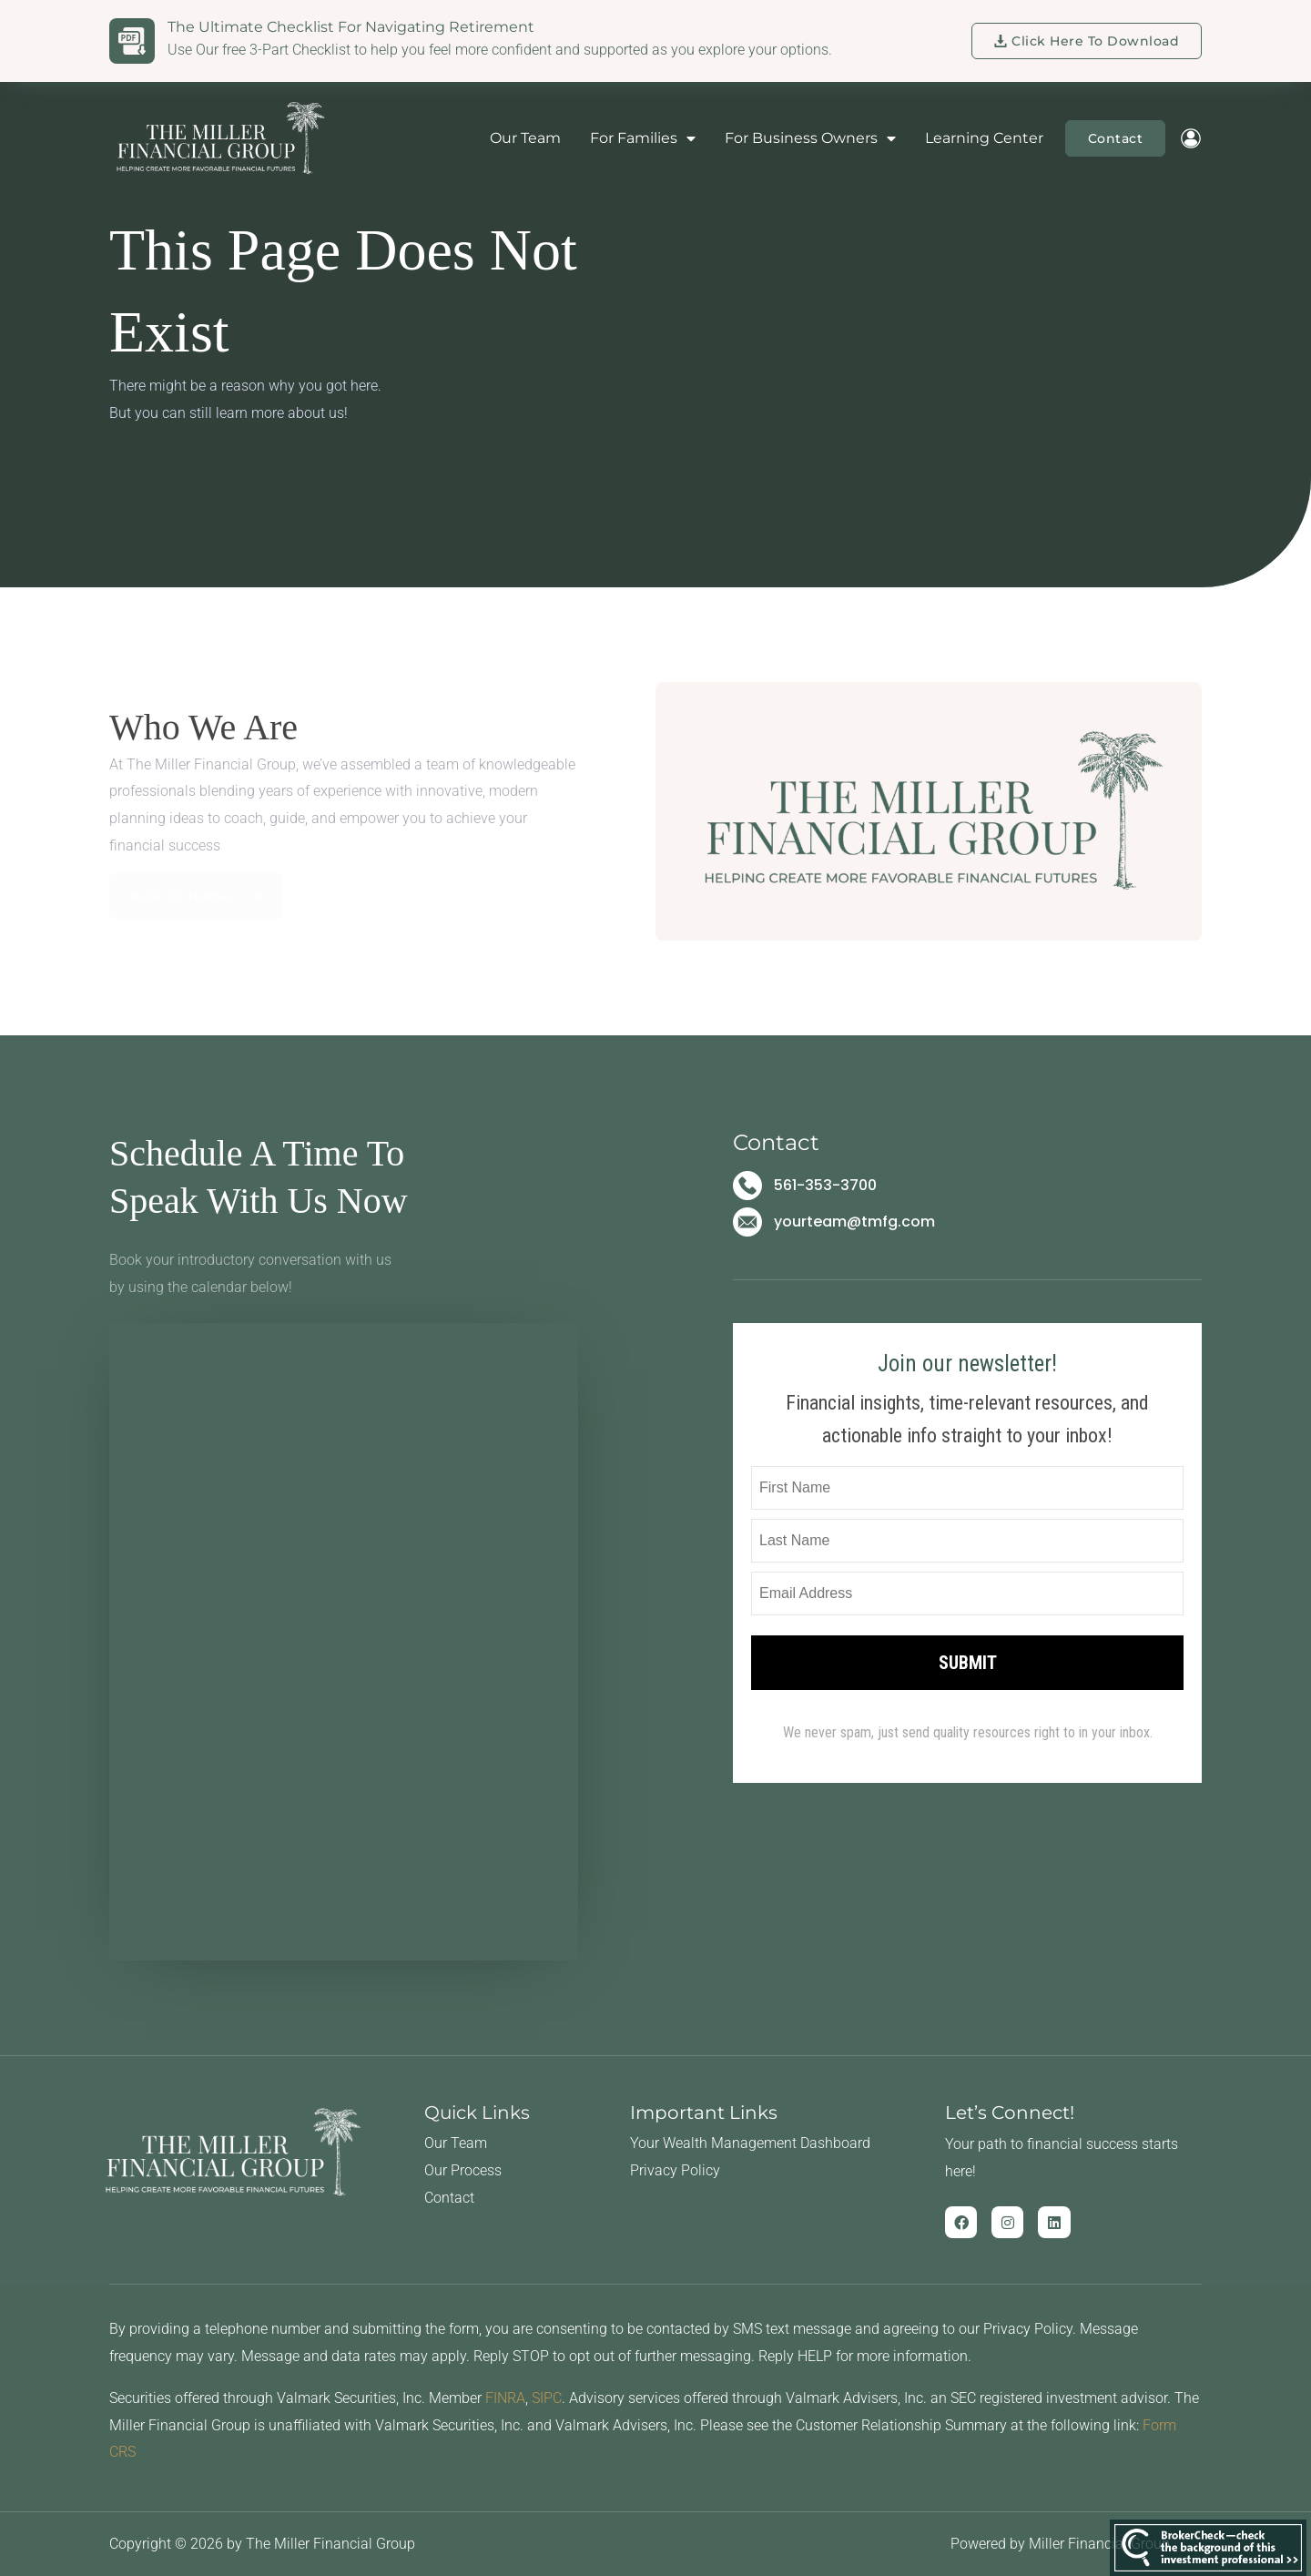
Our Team (525, 138)
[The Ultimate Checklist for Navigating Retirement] (132, 41)
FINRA (505, 2398)
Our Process (463, 2170)
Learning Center (984, 138)
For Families (643, 138)
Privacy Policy (675, 2170)
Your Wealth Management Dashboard (750, 2143)
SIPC (547, 2398)
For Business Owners (810, 138)
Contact (449, 2197)
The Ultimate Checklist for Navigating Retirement (351, 27)
